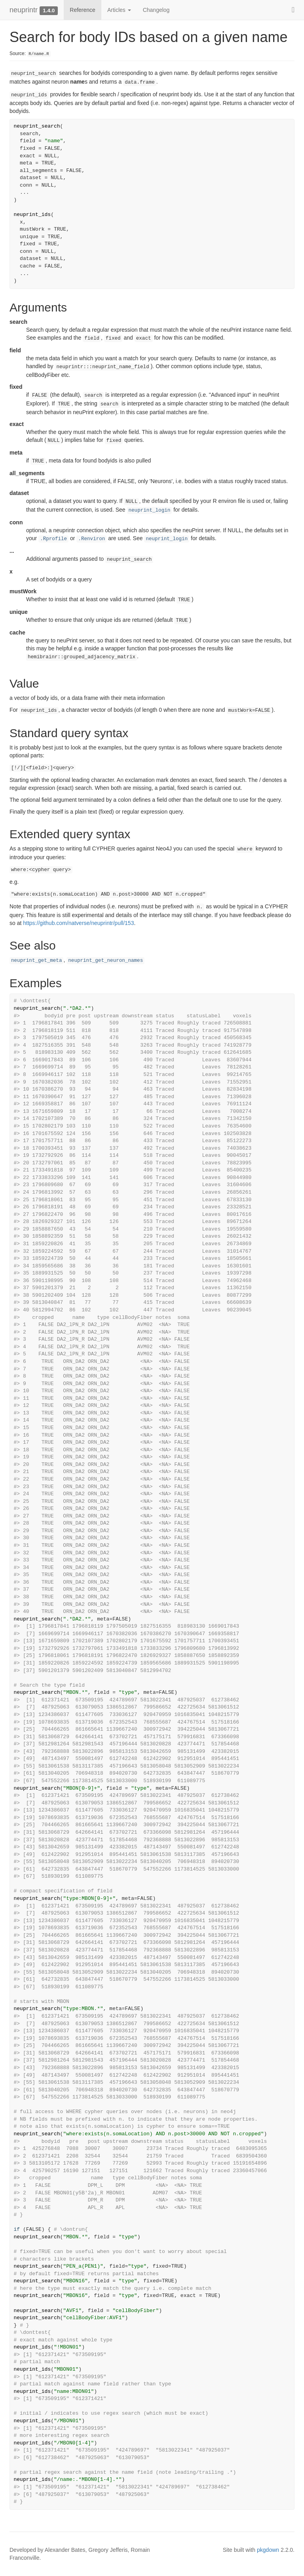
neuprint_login (150, 510)
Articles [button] (119, 10)
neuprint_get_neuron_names (105, 960)
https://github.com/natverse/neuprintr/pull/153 (78, 923)
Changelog (156, 10)
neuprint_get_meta (36, 960)
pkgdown (268, 2550)
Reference (82, 10)
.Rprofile (53, 539)
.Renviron (91, 539)
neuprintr (24, 10)
